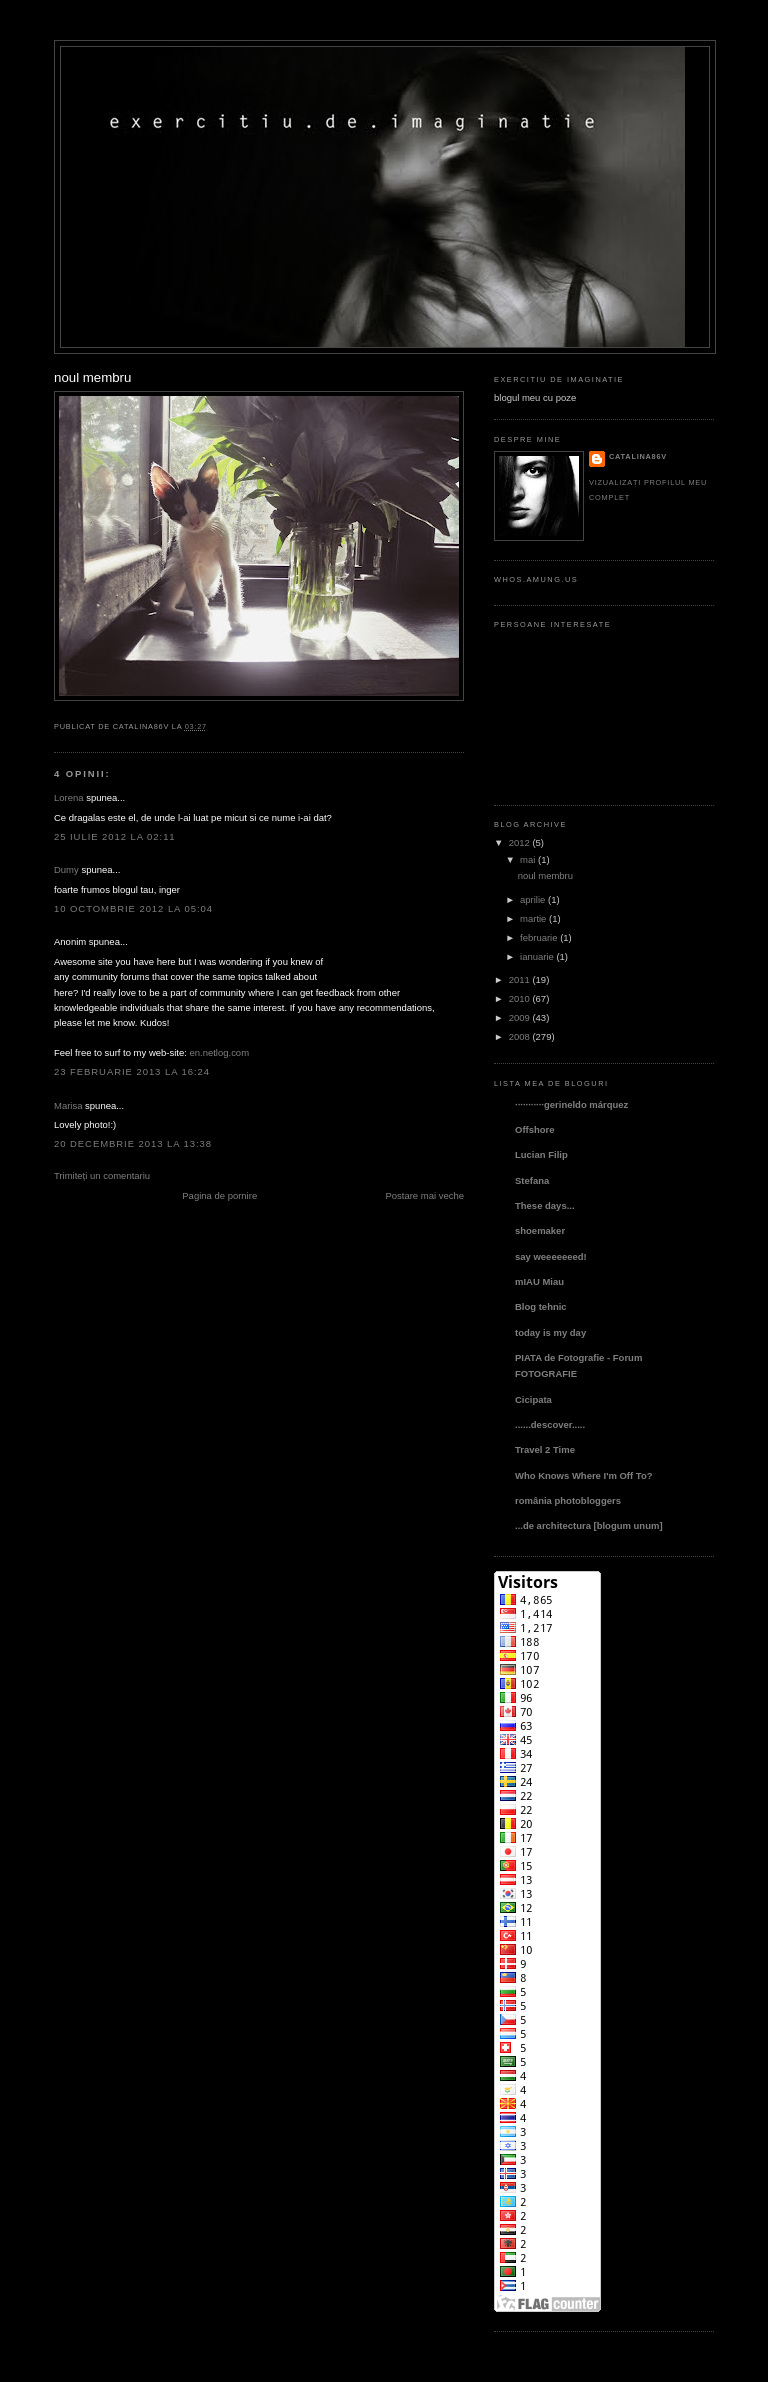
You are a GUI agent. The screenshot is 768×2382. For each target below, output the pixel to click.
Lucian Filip (541, 1154)
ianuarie (537, 956)
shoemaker (540, 1230)
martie (533, 918)
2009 (519, 1017)
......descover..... (550, 1424)
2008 (519, 1036)
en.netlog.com (219, 1052)
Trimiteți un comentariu (102, 1175)
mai (527, 859)
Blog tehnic (541, 1306)
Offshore (535, 1129)
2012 (519, 842)
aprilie (532, 899)
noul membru (92, 377)
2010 (519, 998)
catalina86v (638, 456)
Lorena (69, 797)
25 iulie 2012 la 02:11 (115, 836)
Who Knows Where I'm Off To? (583, 1475)
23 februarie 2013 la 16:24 (132, 1071)
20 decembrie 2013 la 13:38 (133, 1143)
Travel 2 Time (545, 1449)
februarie (538, 937)
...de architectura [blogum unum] (589, 1525)
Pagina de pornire (219, 1195)
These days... (545, 1205)
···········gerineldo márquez (571, 1104)
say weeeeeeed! (551, 1256)
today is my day (550, 1332)
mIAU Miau (539, 1281)
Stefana (532, 1180)
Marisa (68, 1105)
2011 (519, 979)
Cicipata (533, 1399)
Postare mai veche (424, 1195)
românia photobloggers (568, 1500)
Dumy (66, 869)
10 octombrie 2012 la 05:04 (133, 908)
